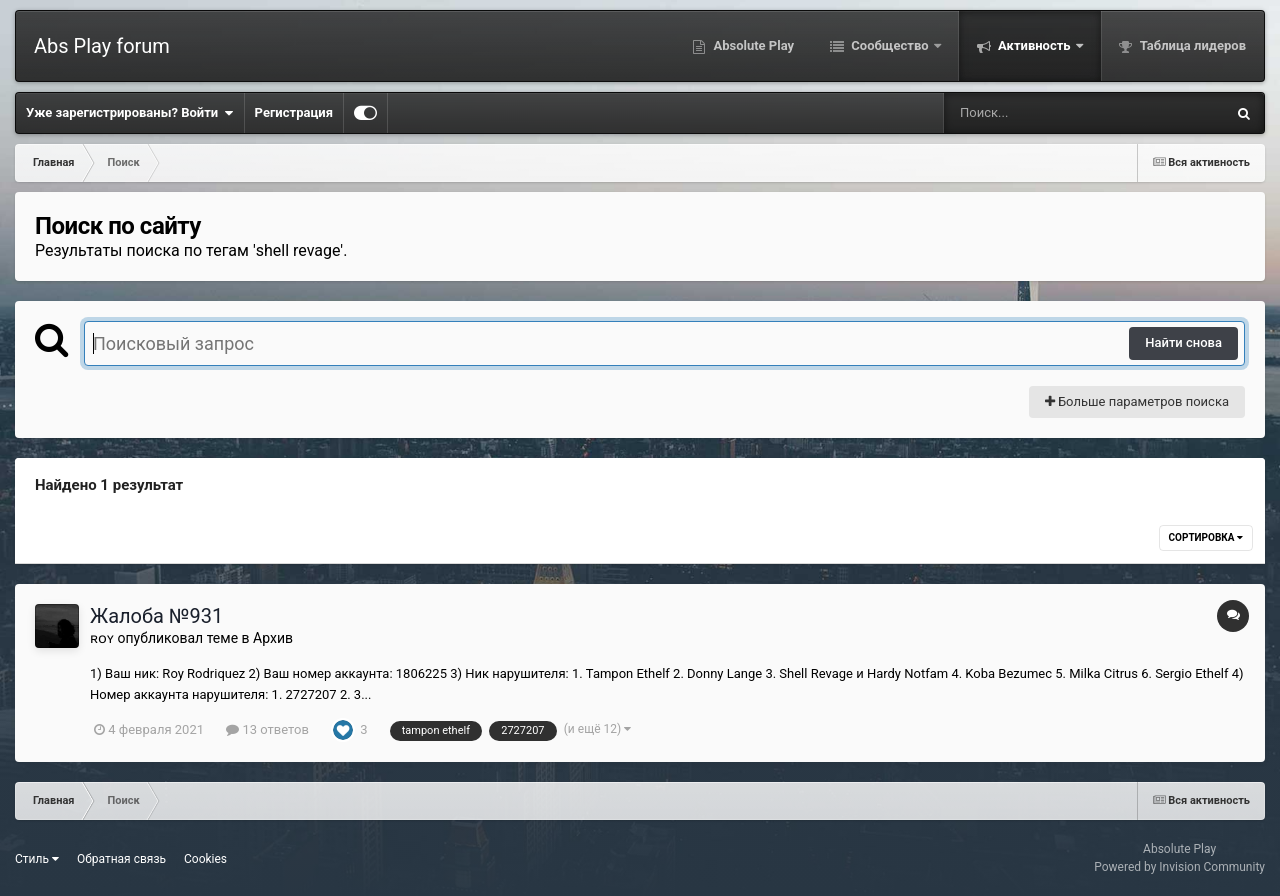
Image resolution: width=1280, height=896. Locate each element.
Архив (273, 638)
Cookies (205, 859)
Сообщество (890, 45)
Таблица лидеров (1191, 45)
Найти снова (1183, 342)
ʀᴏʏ (102, 638)
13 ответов (267, 729)
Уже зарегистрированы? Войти (130, 113)
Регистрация (294, 112)
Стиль (37, 859)
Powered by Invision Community (1179, 867)
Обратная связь (121, 859)
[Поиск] (1047, 113)
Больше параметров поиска (1137, 401)
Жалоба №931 (156, 616)
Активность (1034, 45)
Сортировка (1206, 537)
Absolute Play (752, 45)
